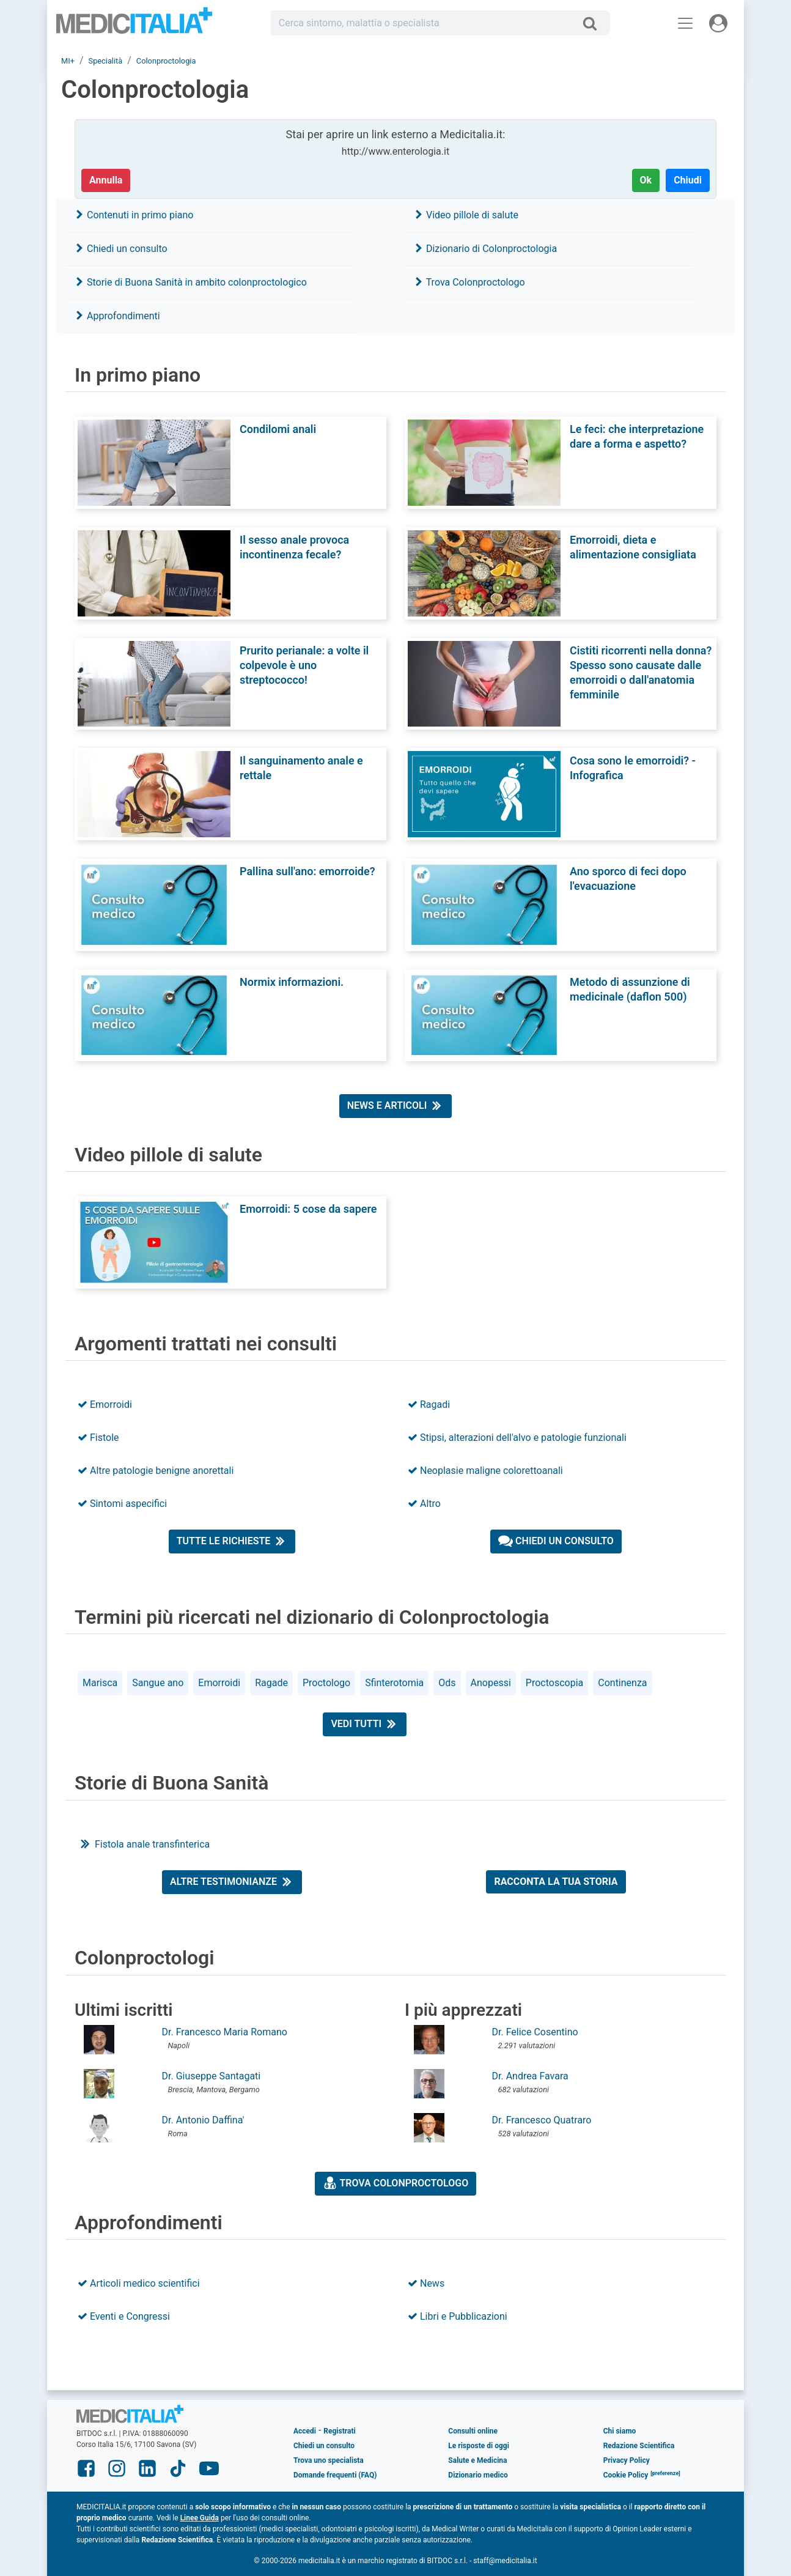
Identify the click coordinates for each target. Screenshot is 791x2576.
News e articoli (395, 1105)
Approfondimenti (117, 316)
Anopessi (491, 1683)
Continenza (622, 1683)
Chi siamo (619, 2431)
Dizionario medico (477, 2475)
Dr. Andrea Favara (530, 2076)
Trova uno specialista (328, 2460)
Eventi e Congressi (124, 2316)
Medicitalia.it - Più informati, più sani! (134, 25)
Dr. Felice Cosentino (535, 2032)
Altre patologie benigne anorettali (156, 1470)
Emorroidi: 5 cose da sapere (308, 1208)
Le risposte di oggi (478, 2445)
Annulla (105, 180)
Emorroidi (105, 1404)
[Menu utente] (718, 23)
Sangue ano (157, 1683)
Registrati (339, 2431)
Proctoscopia (554, 1683)
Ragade (271, 1683)
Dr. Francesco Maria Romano (224, 2032)
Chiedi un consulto (121, 248)
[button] (665, 2475)
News (426, 2283)
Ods (446, 1683)
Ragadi (429, 1404)
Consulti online (473, 2431)
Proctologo (326, 1683)
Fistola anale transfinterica (144, 1844)
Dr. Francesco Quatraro (542, 2120)
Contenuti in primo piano (134, 215)
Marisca (100, 1683)
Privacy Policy (626, 2460)
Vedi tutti (365, 1723)
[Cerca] (594, 23)
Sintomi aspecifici (122, 1503)
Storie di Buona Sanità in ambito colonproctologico (191, 282)
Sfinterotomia (394, 1683)
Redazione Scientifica (639, 2445)
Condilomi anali (278, 429)
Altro (424, 1503)
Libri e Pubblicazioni (457, 2316)
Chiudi (688, 180)
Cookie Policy (626, 2475)
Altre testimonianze (232, 1881)
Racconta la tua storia (555, 1881)
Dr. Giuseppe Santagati (211, 2076)
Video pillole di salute (466, 215)
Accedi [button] (304, 2431)
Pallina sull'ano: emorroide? (307, 871)
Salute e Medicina (477, 2460)
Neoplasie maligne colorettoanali (485, 1470)
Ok (646, 180)
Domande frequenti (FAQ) (335, 2475)
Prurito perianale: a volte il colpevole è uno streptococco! (304, 665)
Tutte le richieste (232, 1540)
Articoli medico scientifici (139, 2283)
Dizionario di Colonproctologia (485, 248)
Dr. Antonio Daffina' (203, 2120)
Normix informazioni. (292, 981)
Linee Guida (199, 2518)
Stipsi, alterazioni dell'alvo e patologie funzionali (517, 1437)
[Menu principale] (685, 23)
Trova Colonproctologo (469, 282)
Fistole (98, 1437)
